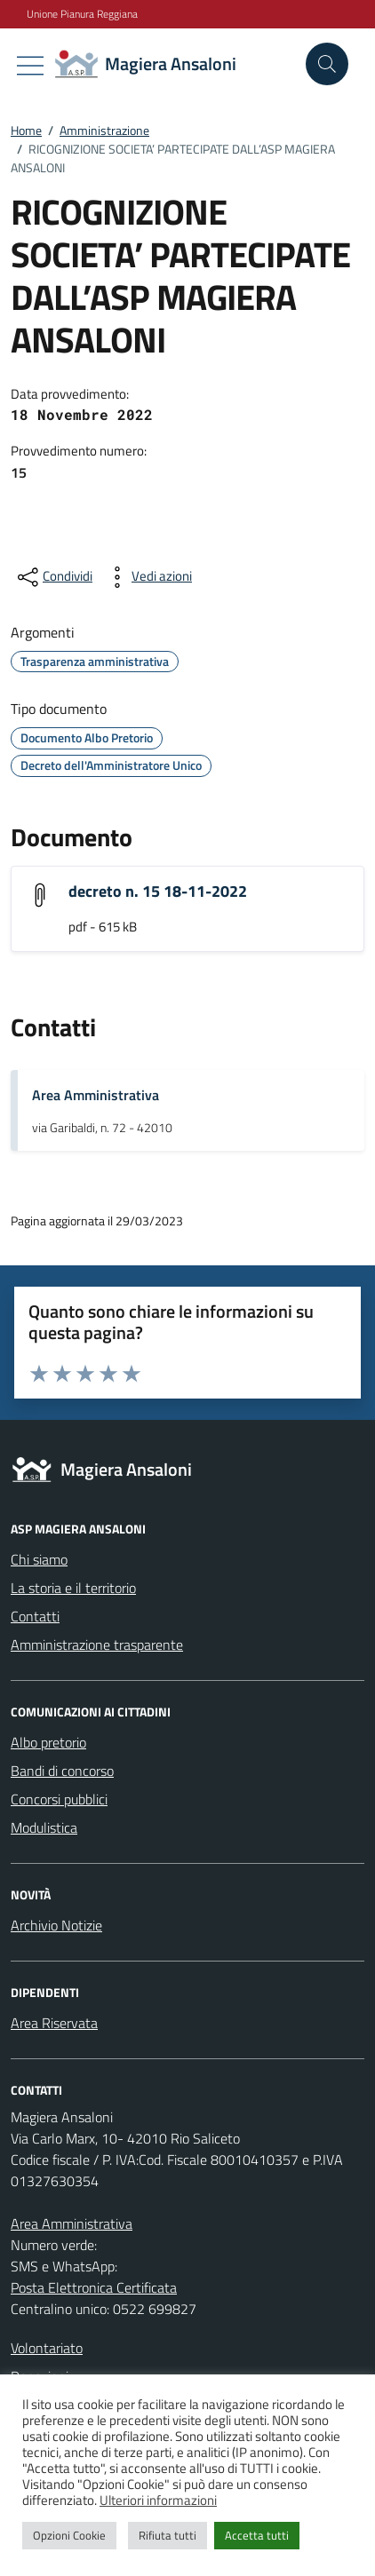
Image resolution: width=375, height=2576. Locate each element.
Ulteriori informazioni (158, 2500)
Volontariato (47, 2347)
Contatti (35, 1616)
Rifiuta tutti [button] (167, 2535)
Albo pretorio (48, 1742)
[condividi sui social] (53, 577)
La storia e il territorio (73, 1587)
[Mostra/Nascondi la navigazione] (30, 66)
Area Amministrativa (95, 1095)
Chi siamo (39, 1559)
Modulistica (44, 1827)
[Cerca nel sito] (327, 64)
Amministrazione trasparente (97, 1644)
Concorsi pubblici (59, 1799)
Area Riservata (54, 2022)
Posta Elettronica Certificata (94, 2287)
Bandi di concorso (62, 1770)
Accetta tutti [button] (257, 2535)
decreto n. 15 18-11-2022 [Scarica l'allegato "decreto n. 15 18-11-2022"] (157, 891)
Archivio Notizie (56, 1925)
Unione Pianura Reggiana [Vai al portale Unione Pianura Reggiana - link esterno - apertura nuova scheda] (82, 14)
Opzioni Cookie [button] (69, 2535)
